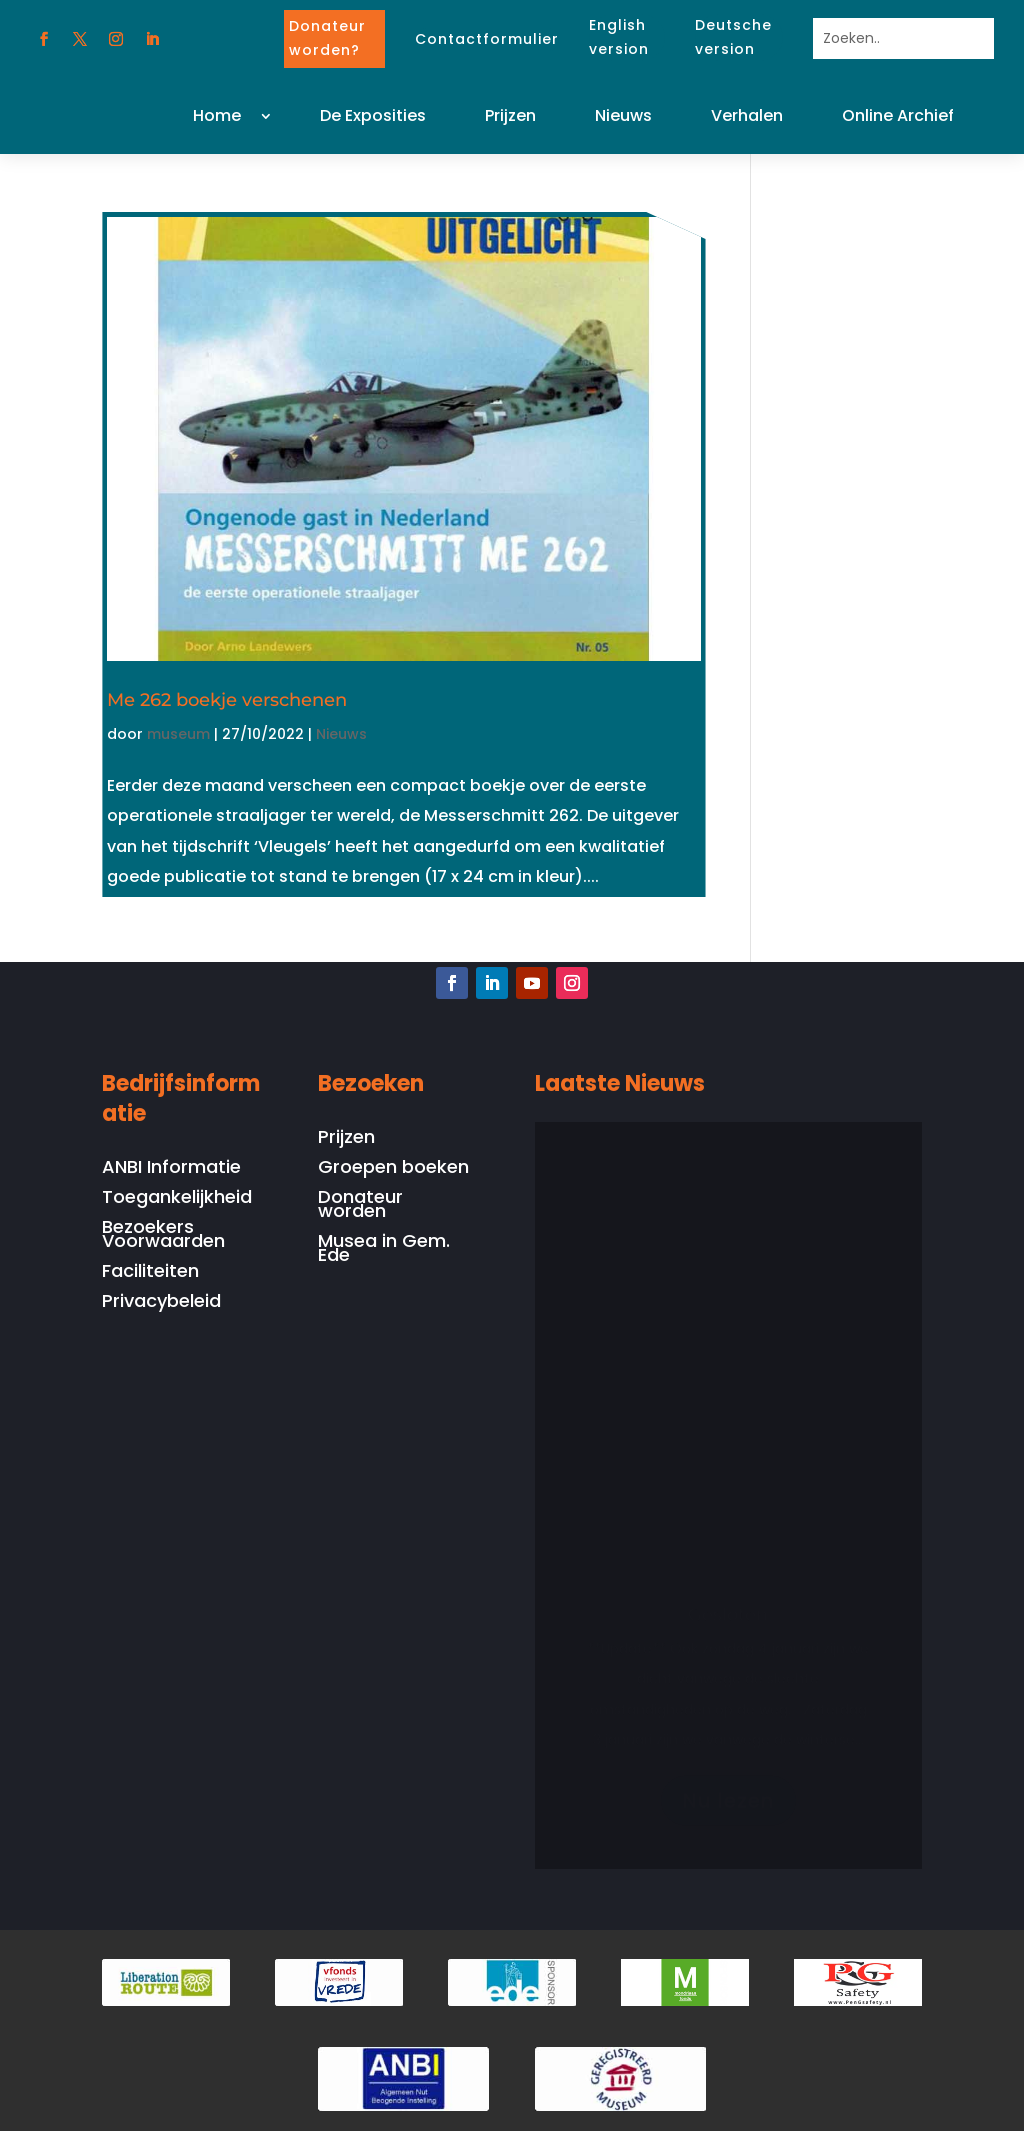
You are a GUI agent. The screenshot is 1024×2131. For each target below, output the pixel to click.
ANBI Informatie (171, 1169)
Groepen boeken (393, 1169)
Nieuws (623, 115)
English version (619, 37)
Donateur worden (360, 1206)
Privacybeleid (161, 1303)
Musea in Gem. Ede (384, 1250)
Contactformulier (487, 39)
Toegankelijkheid (177, 1199)
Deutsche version (733, 37)
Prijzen (510, 115)
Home (217, 115)
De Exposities (373, 115)
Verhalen (747, 115)
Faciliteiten (150, 1273)
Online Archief (898, 115)
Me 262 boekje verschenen (227, 700)
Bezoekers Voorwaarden (163, 1236)
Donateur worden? (327, 38)
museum (178, 734)
